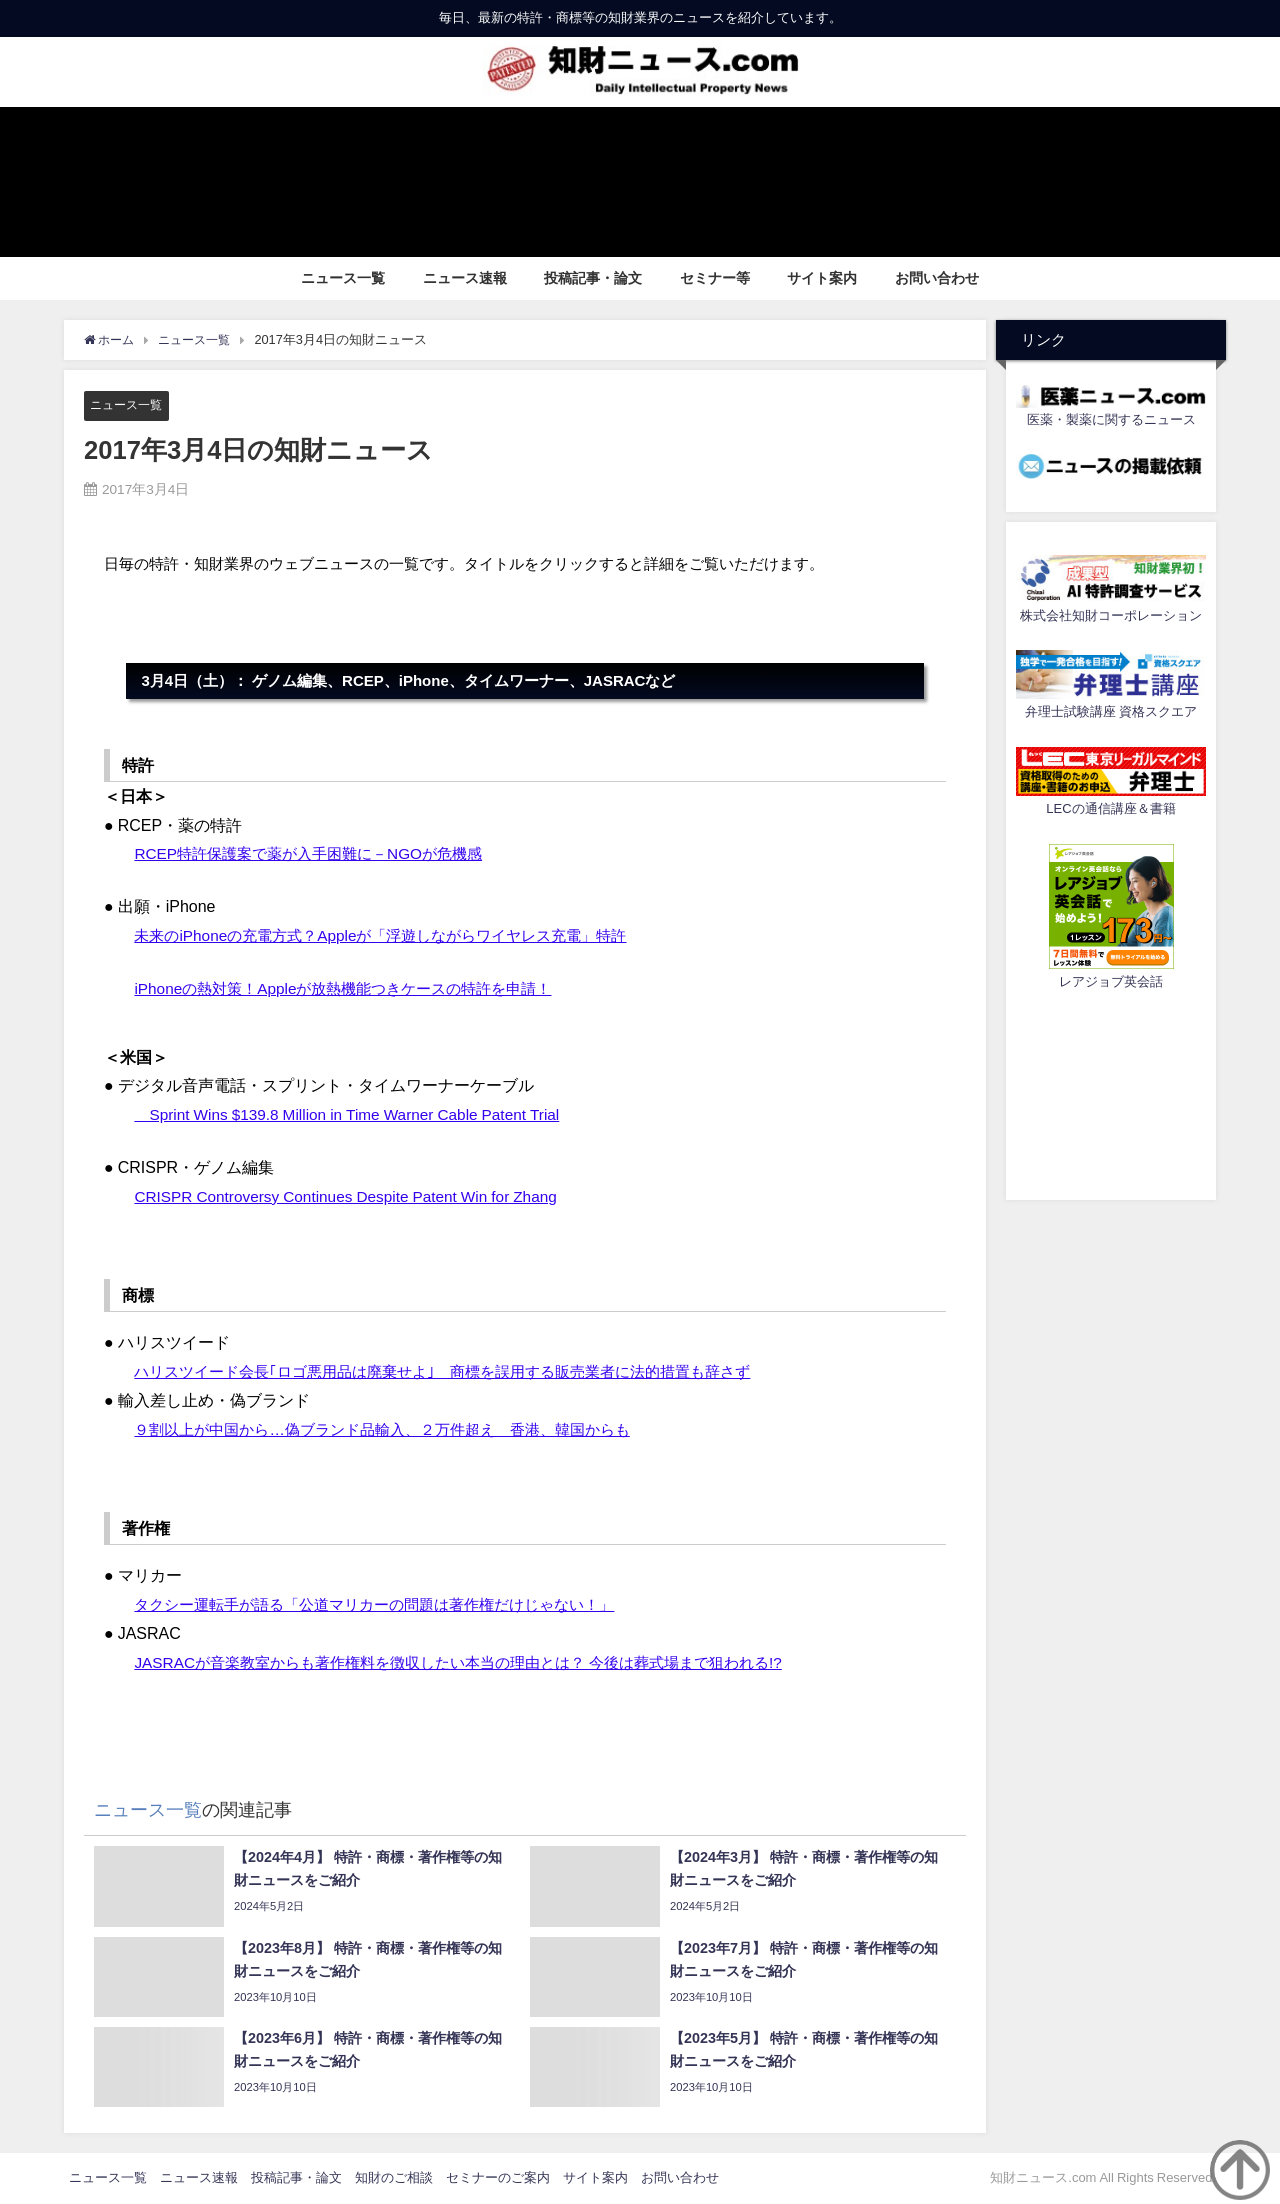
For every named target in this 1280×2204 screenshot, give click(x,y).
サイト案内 (822, 278)
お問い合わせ (937, 278)
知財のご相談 (394, 2178)
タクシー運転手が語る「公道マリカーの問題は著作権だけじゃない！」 (390, 1605)
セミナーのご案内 (498, 2178)
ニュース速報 (465, 278)
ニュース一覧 (343, 278)
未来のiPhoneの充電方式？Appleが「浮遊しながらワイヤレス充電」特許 (395, 935)
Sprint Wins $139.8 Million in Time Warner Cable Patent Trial (354, 1115)
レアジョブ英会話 (1111, 981)
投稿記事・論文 (593, 278)
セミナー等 (715, 278)
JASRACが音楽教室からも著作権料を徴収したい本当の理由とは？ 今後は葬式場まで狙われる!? (478, 1662)
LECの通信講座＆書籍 (1110, 808)
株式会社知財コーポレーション (1111, 615)
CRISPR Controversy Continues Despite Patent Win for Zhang (353, 1196)
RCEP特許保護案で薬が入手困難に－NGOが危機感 (318, 854)
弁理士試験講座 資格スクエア (1111, 711)
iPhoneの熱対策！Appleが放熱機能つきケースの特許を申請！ (355, 988)
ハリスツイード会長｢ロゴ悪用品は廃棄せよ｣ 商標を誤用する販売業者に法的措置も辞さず (462, 1372)
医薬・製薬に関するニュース (1111, 419)
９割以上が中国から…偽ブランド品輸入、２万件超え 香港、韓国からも (398, 1429)
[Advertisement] (1111, 1092)
